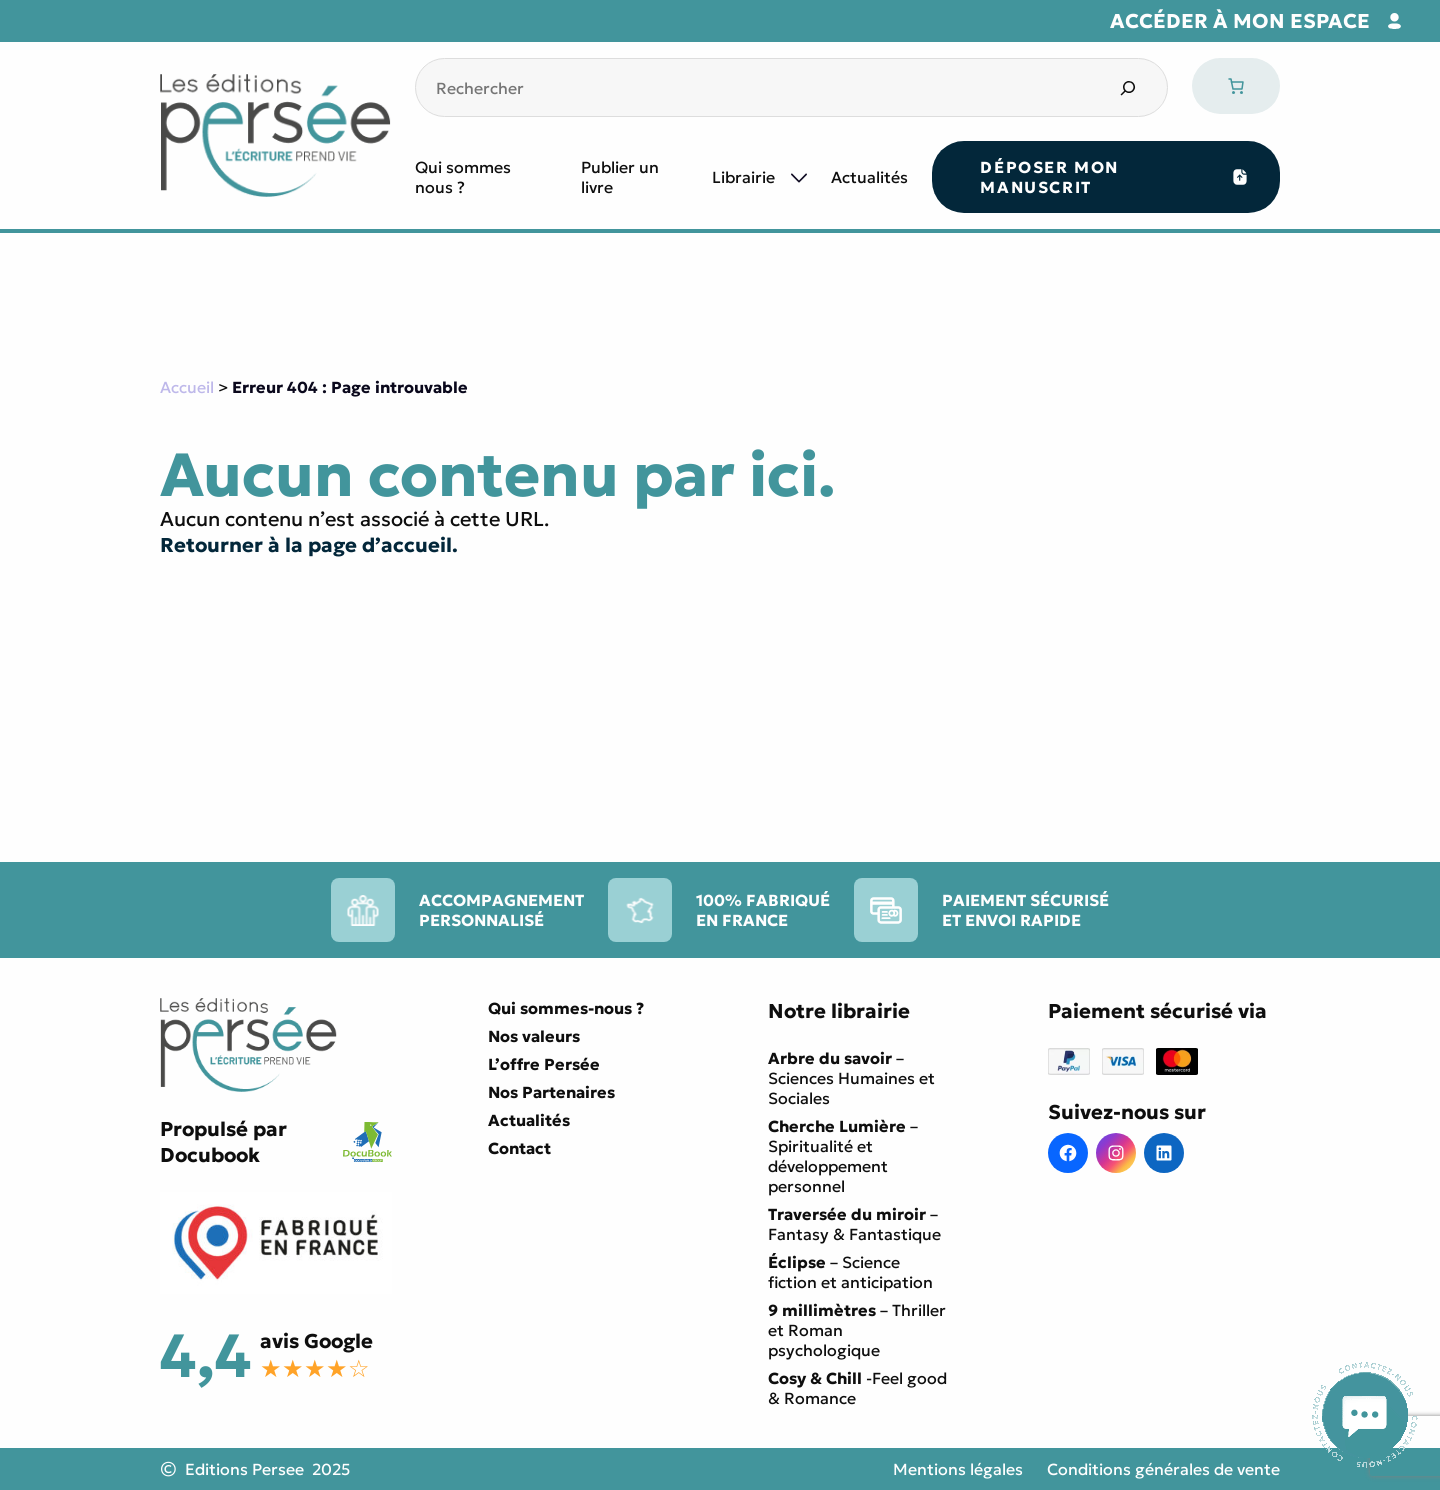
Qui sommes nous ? (463, 177)
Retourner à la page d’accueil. (309, 545)
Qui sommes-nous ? (566, 1008)
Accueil (187, 387)
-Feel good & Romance (857, 1388)
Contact (519, 1148)
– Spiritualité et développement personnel (843, 1156)
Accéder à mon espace (1240, 21)
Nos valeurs (534, 1036)
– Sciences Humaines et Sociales (851, 1078)
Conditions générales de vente (1163, 1469)
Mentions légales (958, 1469)
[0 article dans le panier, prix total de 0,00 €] (1236, 86)
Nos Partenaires (551, 1092)
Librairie (743, 177)
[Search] (1127, 87)
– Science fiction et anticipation (850, 1272)
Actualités (869, 177)
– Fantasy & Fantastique (854, 1224)
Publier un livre (620, 177)
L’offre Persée (544, 1064)
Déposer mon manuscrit (1049, 177)
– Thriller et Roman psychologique (857, 1330)
